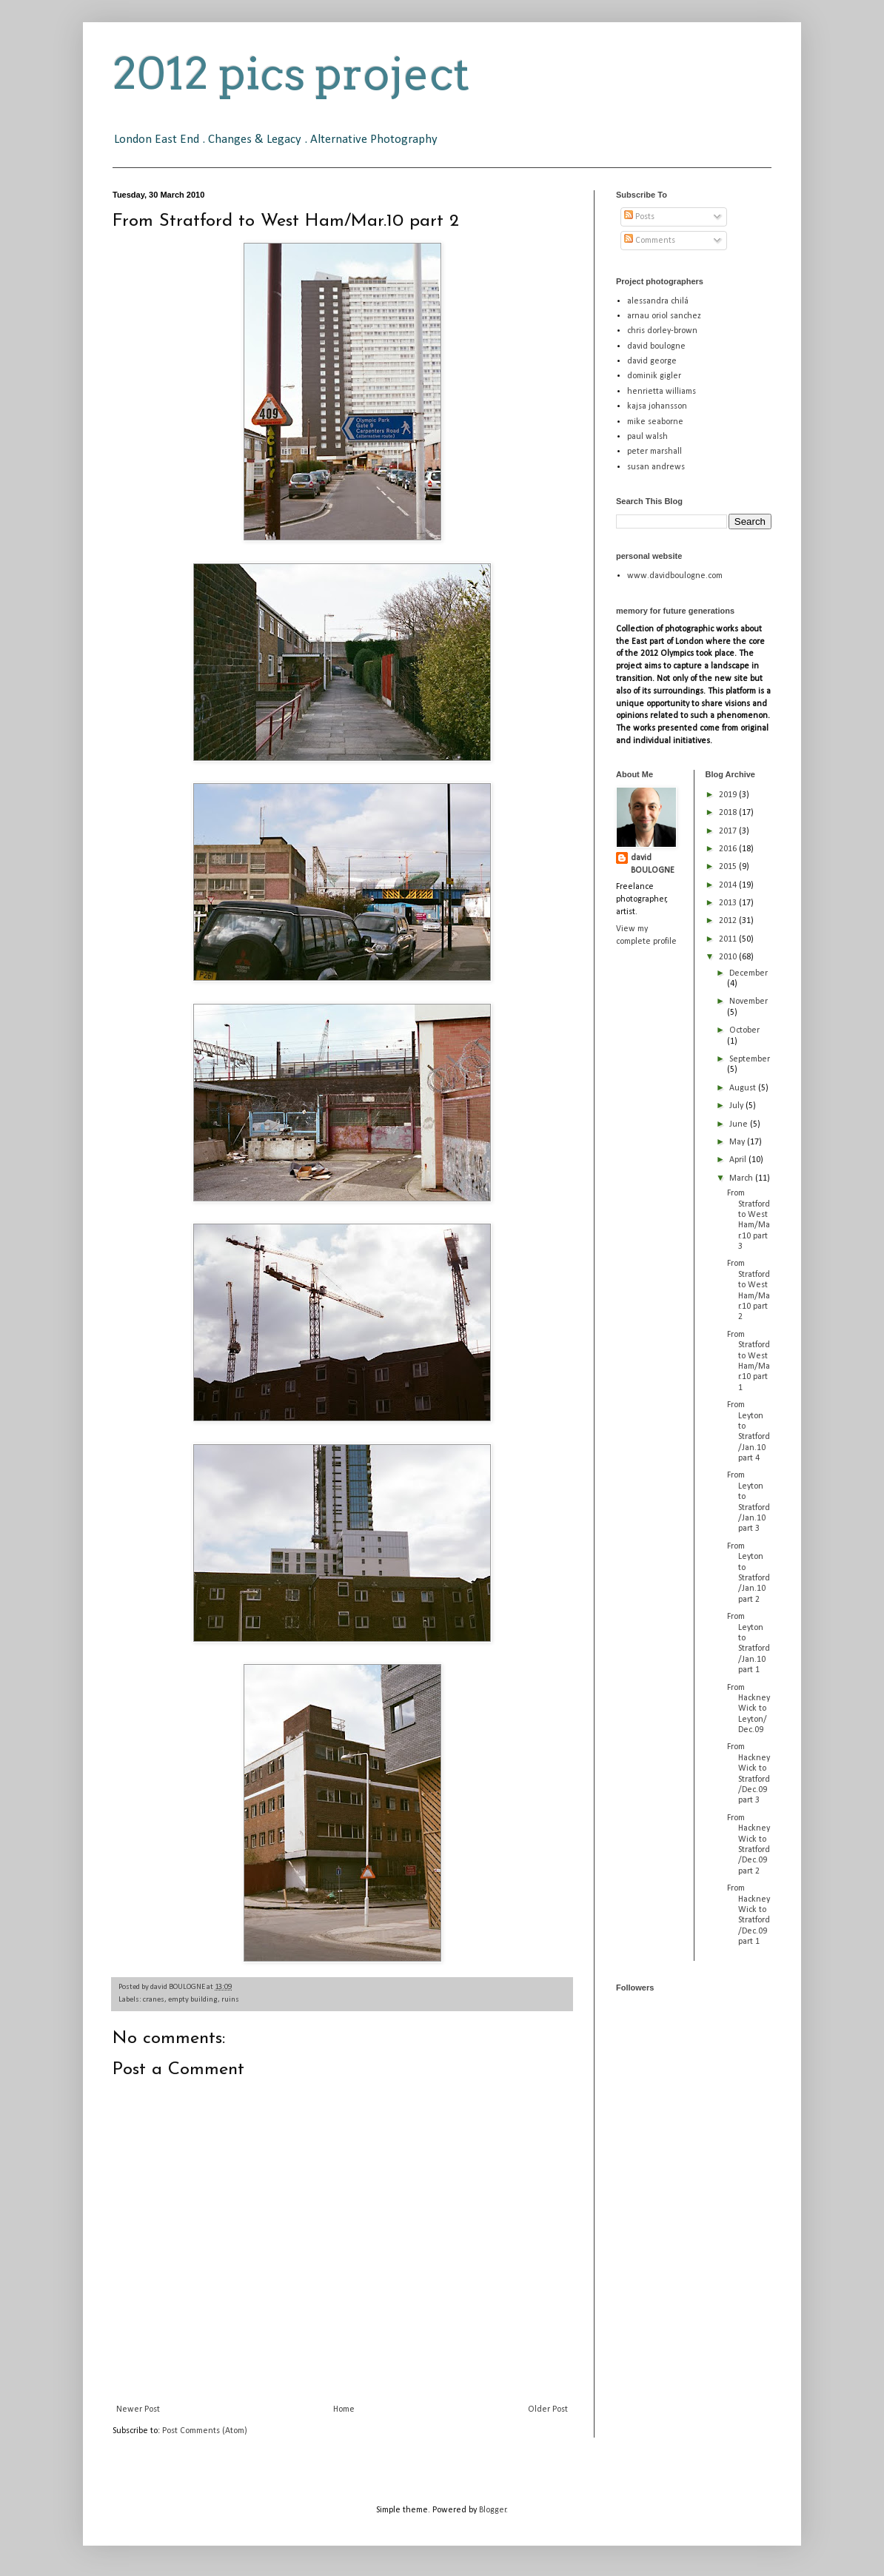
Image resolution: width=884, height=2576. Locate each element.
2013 (729, 903)
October (744, 1030)
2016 (729, 849)
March (742, 1178)
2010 (729, 957)
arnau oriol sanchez (664, 316)
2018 (729, 812)
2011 (729, 939)
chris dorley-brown (662, 330)
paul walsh (647, 436)
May (738, 1142)
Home (344, 2409)
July (737, 1105)
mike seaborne (655, 421)
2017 (729, 831)
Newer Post (138, 2409)
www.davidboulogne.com (675, 575)
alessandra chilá (658, 301)
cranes (153, 2000)
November (748, 1001)
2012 (729, 920)
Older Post (548, 2409)
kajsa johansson (657, 406)
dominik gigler (654, 376)
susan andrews (656, 467)
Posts (639, 216)
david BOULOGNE (652, 864)
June (739, 1124)
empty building (193, 2000)
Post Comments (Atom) (204, 2430)
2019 (729, 795)
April (739, 1159)
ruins (230, 2000)
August (743, 1088)
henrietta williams (661, 391)
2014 (729, 885)
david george (652, 361)
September (749, 1059)
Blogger (492, 2510)
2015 (729, 866)
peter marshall (654, 451)
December (748, 973)
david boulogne (656, 346)
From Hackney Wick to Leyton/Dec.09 (748, 1709)
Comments (649, 240)
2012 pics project (291, 74)
